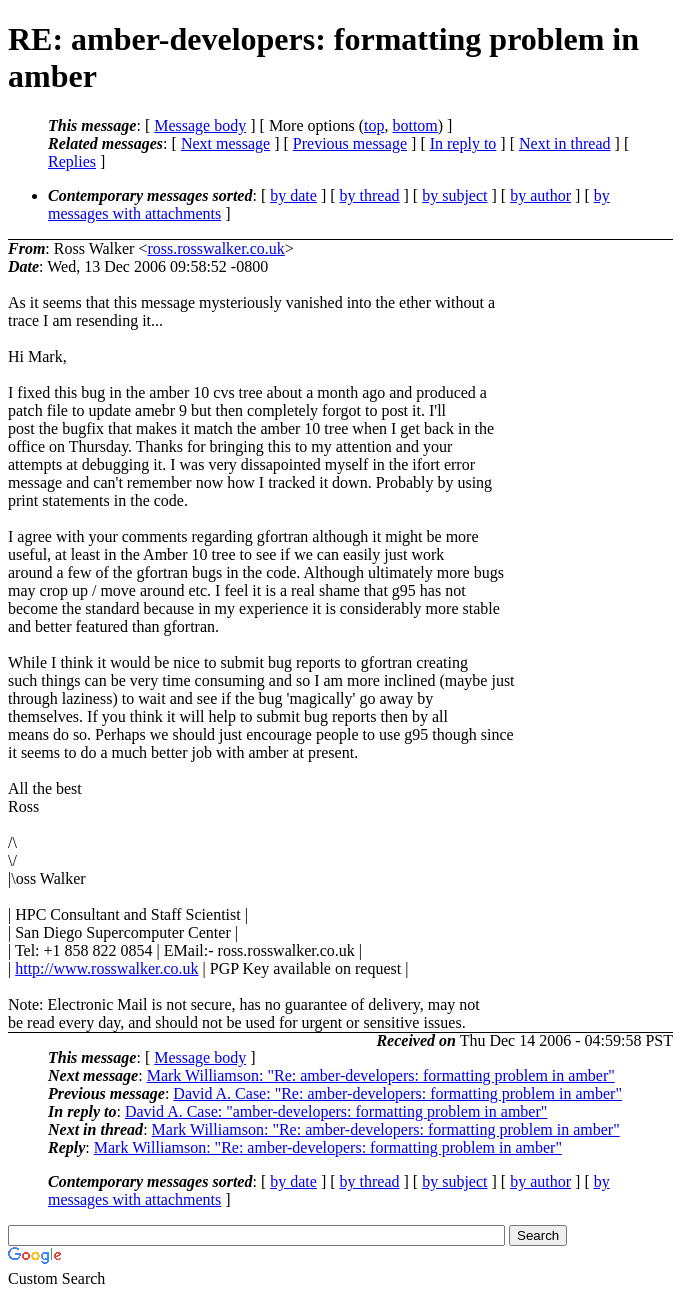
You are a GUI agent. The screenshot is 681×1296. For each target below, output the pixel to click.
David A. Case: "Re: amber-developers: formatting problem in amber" (397, 1093)
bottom (414, 125)
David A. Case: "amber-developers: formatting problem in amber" (336, 1111)
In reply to (463, 143)
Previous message (350, 143)
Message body (200, 125)
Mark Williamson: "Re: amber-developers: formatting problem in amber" (381, 1075)
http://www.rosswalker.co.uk (106, 968)
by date (293, 195)
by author (540, 195)
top (374, 125)
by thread (370, 195)
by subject (454, 195)
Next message (225, 143)
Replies (72, 161)
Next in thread (565, 143)
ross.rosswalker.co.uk (215, 248)
